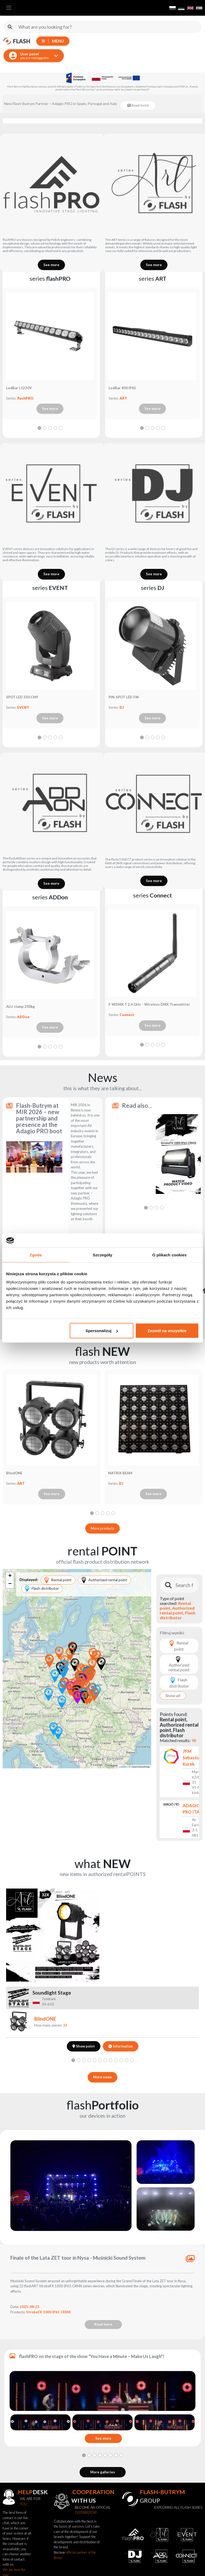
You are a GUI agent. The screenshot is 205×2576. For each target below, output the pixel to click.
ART (123, 398)
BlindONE (14, 1473)
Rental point (58, 1580)
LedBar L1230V (19, 388)
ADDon (23, 1017)
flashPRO (25, 398)
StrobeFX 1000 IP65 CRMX (48, 2312)
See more (51, 265)
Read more (85, 1245)
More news (102, 2077)
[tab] (39, 428)
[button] (77, 1697)
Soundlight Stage (51, 1993)
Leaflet (123, 1766)
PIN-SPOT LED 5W (124, 697)
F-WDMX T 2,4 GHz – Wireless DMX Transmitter (149, 1004)
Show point (83, 2046)
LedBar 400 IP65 (122, 388)
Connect (127, 1015)
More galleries (102, 2472)
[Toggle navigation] (9, 7)
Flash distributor (42, 1588)
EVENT (23, 707)
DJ (122, 707)
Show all (172, 1695)
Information (120, 2046)
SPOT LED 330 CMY (22, 697)
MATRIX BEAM (120, 1473)
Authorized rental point (105, 1580)
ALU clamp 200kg (20, 1006)
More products (102, 1528)
